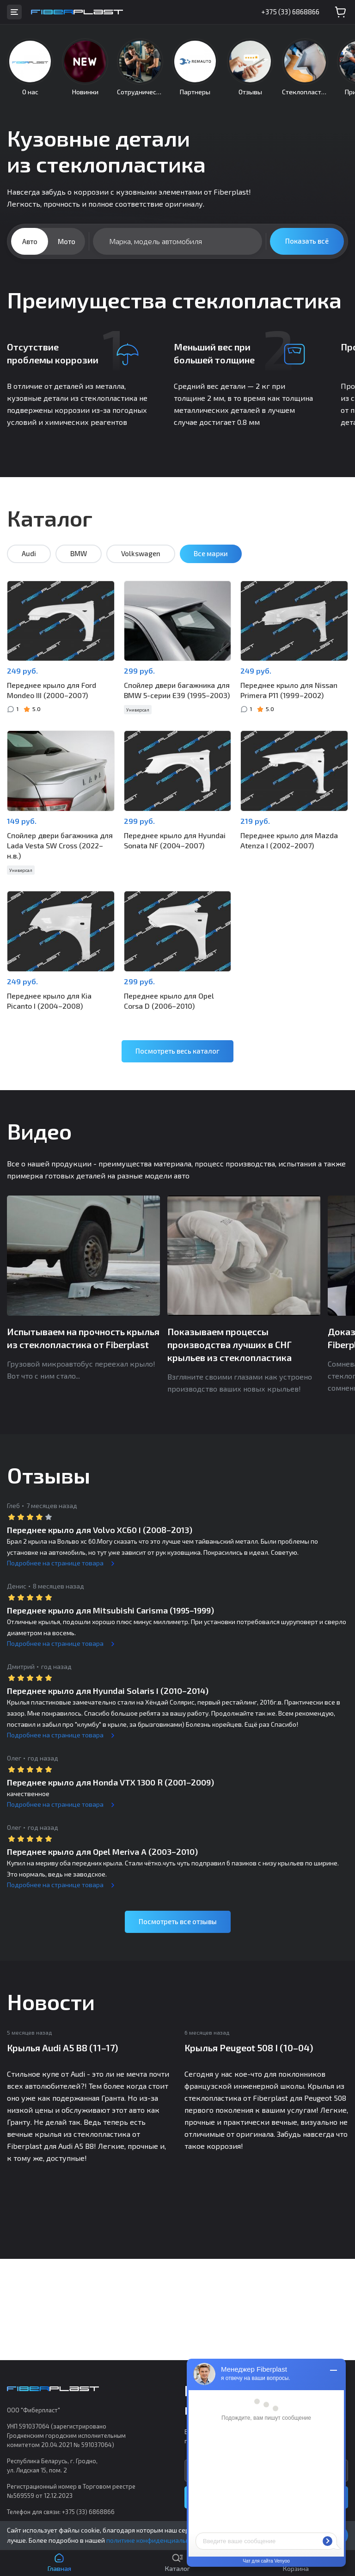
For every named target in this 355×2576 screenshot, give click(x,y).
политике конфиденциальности (154, 2540)
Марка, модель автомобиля (155, 241)
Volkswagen (140, 553)
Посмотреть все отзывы (178, 1921)
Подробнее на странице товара (55, 1563)
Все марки (211, 553)
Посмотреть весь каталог (177, 1051)
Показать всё (307, 241)
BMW (78, 553)
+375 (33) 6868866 (290, 11)
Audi (29, 553)
